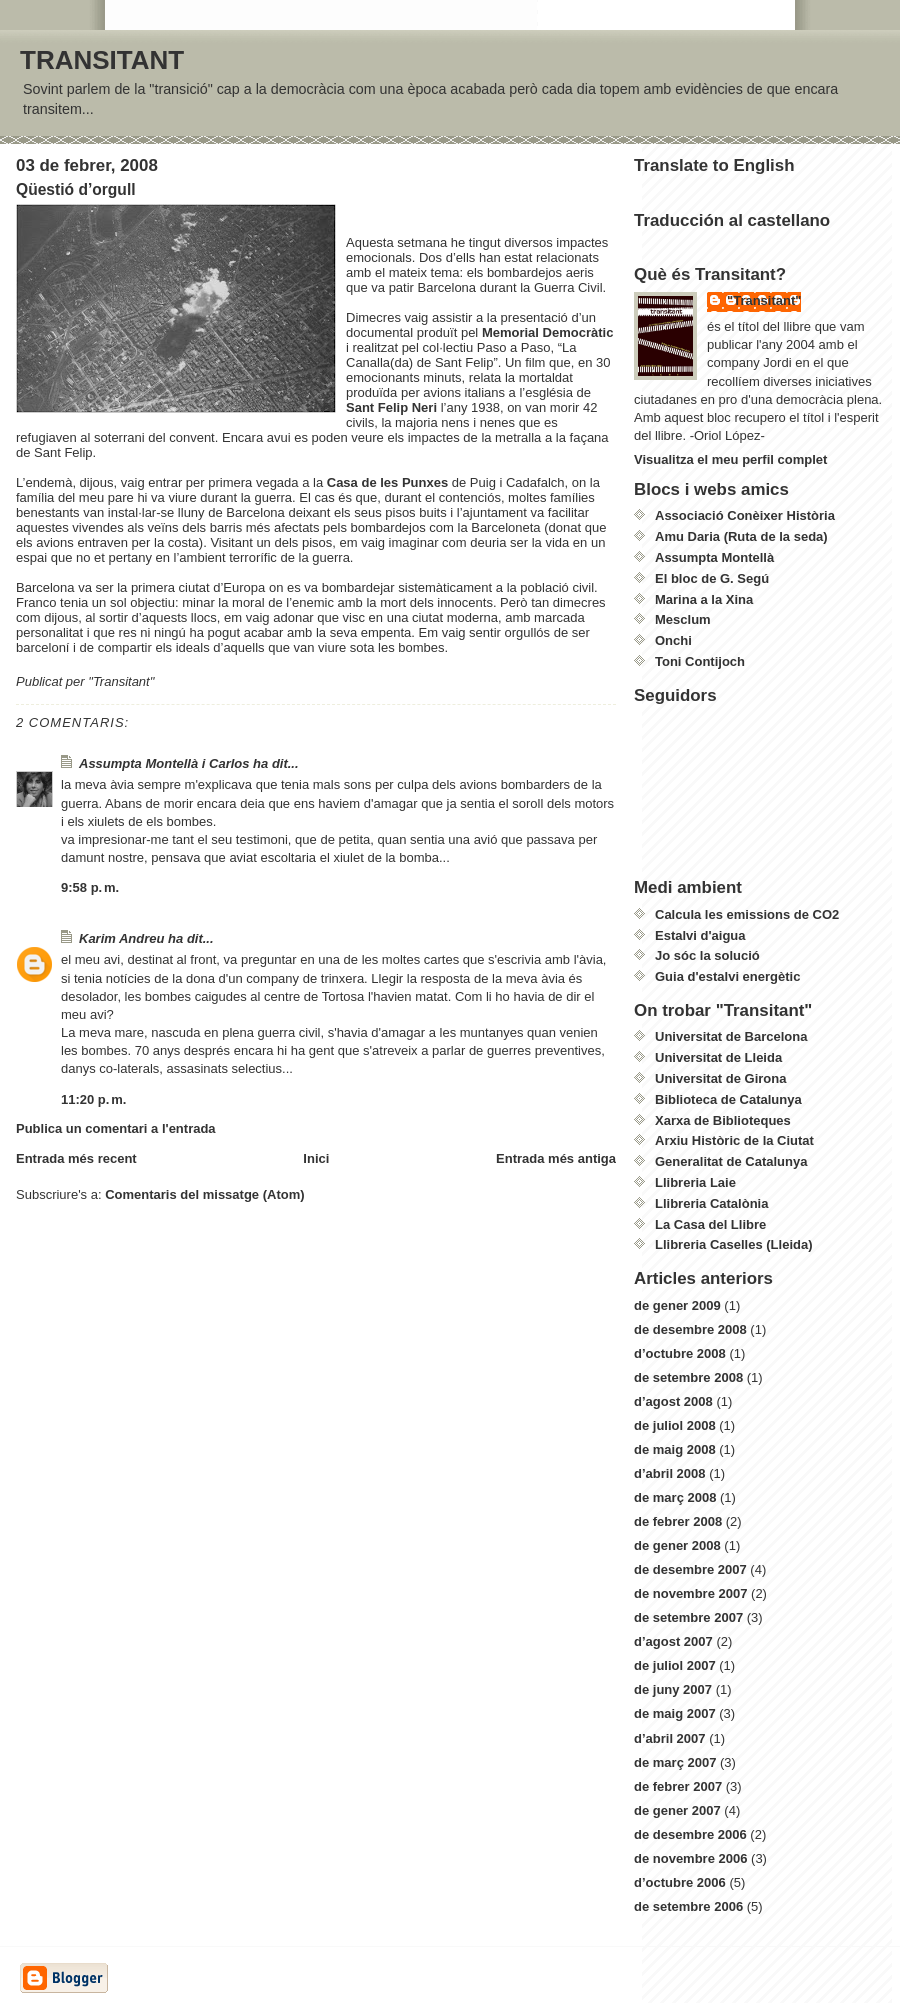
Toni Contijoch (700, 661)
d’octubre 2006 (680, 1882)
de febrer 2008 (678, 1521)
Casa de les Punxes (389, 482)
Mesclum (683, 619)
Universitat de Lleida (718, 1057)
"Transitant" (764, 300)
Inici (316, 1158)
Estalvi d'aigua (700, 935)
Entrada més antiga (556, 1158)
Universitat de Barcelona (731, 1036)
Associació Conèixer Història (745, 515)
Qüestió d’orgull (76, 189)
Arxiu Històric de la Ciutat (734, 1140)
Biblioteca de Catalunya (728, 1099)
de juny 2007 (673, 1689)
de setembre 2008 (688, 1377)
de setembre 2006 (688, 1906)
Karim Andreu (121, 938)
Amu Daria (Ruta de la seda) (741, 536)
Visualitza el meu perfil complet (730, 459)
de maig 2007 (675, 1713)
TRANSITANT (102, 60)
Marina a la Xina (704, 599)
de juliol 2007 (675, 1665)
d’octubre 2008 (680, 1353)
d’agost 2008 (673, 1401)
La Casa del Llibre (710, 1224)
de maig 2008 (675, 1449)
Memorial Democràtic (548, 332)
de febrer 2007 (678, 1786)
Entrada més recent (76, 1158)
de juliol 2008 (675, 1425)
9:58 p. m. (90, 887)
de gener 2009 (677, 1305)
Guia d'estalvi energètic (727, 976)
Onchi (673, 640)
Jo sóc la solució (707, 955)
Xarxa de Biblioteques (723, 1120)
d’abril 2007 (670, 1738)
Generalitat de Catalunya (731, 1161)
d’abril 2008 (670, 1473)
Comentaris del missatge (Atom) (204, 1194)
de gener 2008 (677, 1545)
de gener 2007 (677, 1810)
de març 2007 (675, 1762)
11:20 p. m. (93, 1099)
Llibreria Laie (695, 1182)
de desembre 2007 (690, 1569)
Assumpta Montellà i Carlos (164, 763)
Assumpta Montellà (714, 557)
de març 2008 (675, 1497)
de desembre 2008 (690, 1329)
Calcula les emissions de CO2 (747, 914)
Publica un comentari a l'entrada (116, 1128)
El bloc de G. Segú (712, 578)
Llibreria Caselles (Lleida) (734, 1244)
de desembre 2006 (690, 1834)
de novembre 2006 (690, 1858)
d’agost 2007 (673, 1641)
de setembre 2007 (688, 1617)
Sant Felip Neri (393, 407)
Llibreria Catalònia (711, 1203)
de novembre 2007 (690, 1593)
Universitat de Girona (720, 1078)
